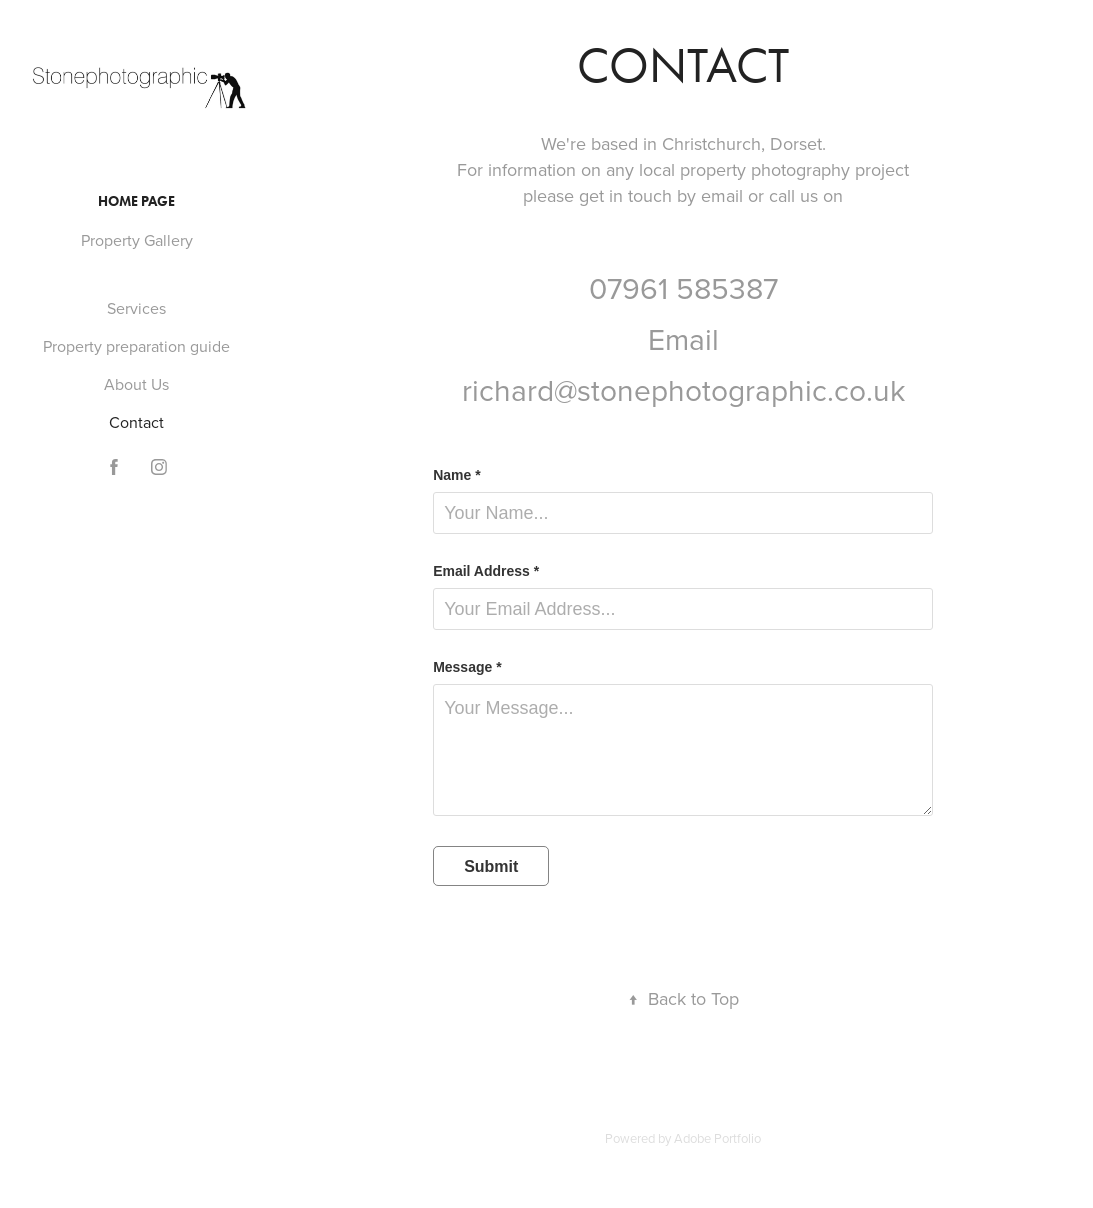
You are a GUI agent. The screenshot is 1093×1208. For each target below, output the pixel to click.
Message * (467, 667)
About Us (136, 384)
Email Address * (486, 571)
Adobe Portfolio (717, 1138)
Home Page (136, 201)
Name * (456, 475)
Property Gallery (137, 240)
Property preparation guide (136, 346)
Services (136, 308)
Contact (136, 422)
